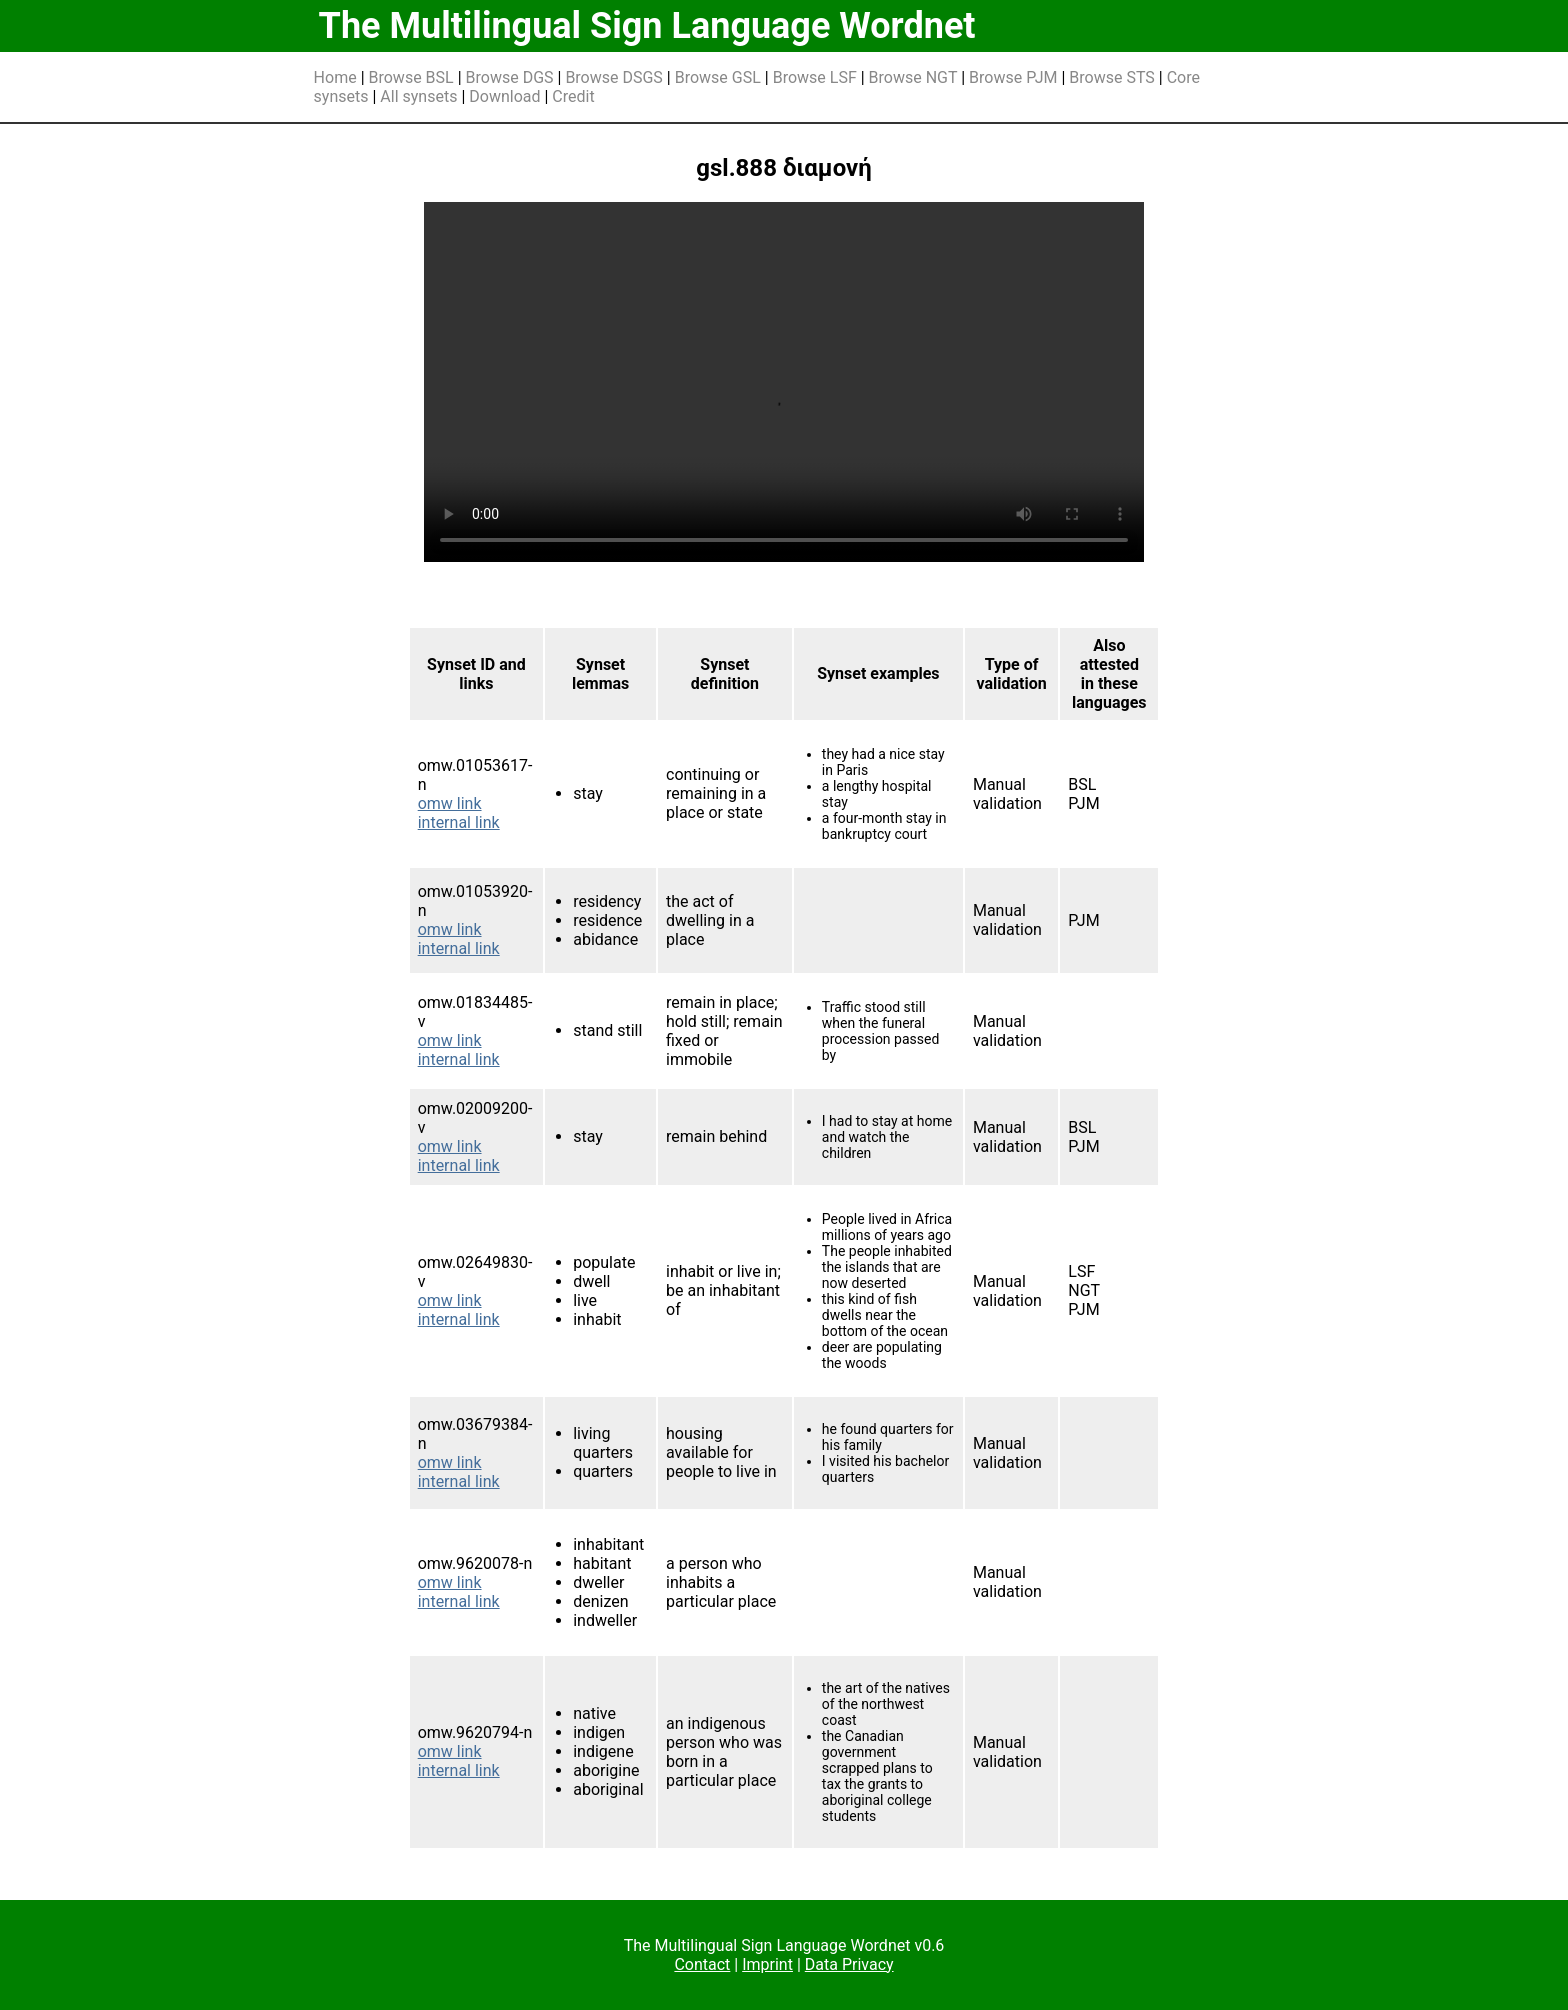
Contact (702, 1964)
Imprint (767, 1964)
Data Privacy (849, 1964)
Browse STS (1112, 77)
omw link (450, 803)
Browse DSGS (614, 77)
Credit (573, 96)
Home (335, 77)
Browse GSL (718, 77)
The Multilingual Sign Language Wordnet (647, 26)
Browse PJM (1013, 77)
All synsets (418, 96)
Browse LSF (815, 77)
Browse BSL (411, 77)
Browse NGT (913, 77)
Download (504, 96)
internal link (459, 822)
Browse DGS (510, 77)
